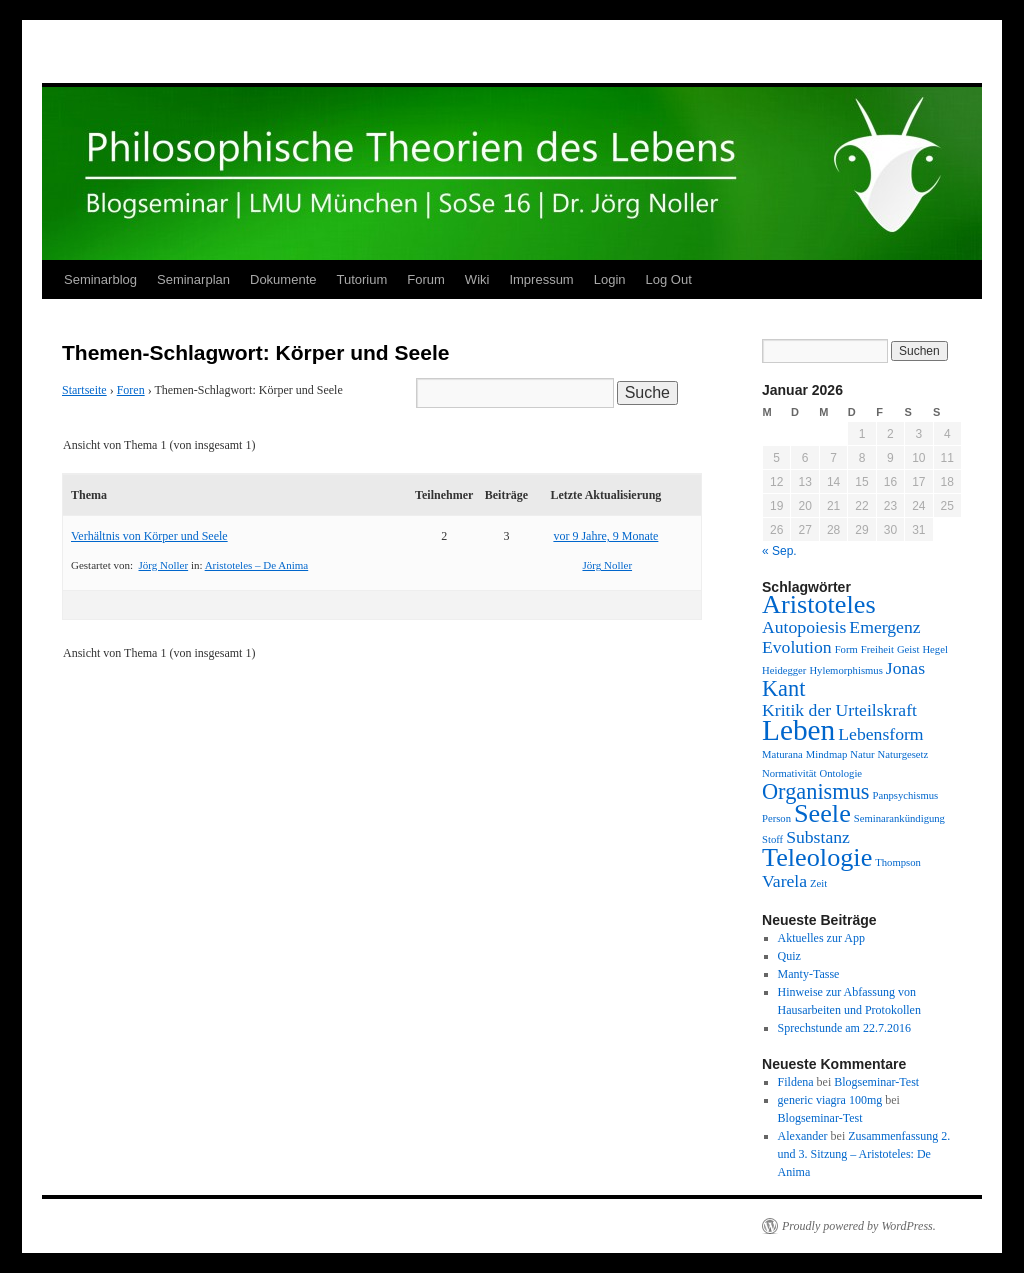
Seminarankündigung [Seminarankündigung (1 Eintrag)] (899, 818)
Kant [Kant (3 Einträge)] (783, 688)
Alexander (803, 1136)
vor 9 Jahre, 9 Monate (605, 536)
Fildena (796, 1082)
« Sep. (779, 551)
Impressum (541, 279)
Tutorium (361, 279)
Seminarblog (100, 279)
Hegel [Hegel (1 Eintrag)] (934, 649)
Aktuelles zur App (821, 938)
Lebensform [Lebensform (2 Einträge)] (880, 734)
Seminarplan (193, 279)
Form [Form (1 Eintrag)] (846, 649)
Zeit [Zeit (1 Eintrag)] (818, 883)
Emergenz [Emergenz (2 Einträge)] (884, 627)
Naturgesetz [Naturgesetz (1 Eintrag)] (903, 754)
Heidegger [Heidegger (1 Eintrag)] (784, 670)
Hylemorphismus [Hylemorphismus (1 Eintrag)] (845, 670)
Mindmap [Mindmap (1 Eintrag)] (826, 754)
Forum (426, 279)
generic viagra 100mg (830, 1100)
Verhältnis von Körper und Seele (149, 536)
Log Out (669, 279)
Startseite (84, 390)
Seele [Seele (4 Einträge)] (822, 813)
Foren (131, 390)
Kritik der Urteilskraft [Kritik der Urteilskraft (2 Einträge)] (839, 710)
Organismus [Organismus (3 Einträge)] (816, 791)
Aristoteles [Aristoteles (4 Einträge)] (819, 604)
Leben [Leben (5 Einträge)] (798, 730)
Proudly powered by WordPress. (859, 1226)
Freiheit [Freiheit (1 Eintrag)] (877, 649)
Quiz (789, 956)
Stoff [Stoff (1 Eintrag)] (772, 839)
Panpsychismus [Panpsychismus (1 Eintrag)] (906, 795)
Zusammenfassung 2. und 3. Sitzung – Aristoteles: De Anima (864, 1154)
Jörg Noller (164, 565)
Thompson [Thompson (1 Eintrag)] (898, 862)
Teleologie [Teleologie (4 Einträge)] (817, 857)
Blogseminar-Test (876, 1082)
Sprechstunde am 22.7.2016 (844, 1028)
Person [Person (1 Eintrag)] (776, 818)
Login (610, 279)
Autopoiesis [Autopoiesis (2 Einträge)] (804, 627)
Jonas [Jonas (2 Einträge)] (905, 668)
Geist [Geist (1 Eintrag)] (908, 649)
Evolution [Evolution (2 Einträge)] (797, 647)
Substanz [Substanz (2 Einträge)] (818, 837)
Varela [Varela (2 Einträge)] (784, 881)
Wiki (477, 279)
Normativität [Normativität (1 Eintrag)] (789, 773)
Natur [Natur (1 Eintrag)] (862, 754)
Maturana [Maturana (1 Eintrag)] (782, 754)
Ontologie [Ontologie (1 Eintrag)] (840, 773)
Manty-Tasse (809, 974)
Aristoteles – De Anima (257, 565)
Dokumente (283, 279)
